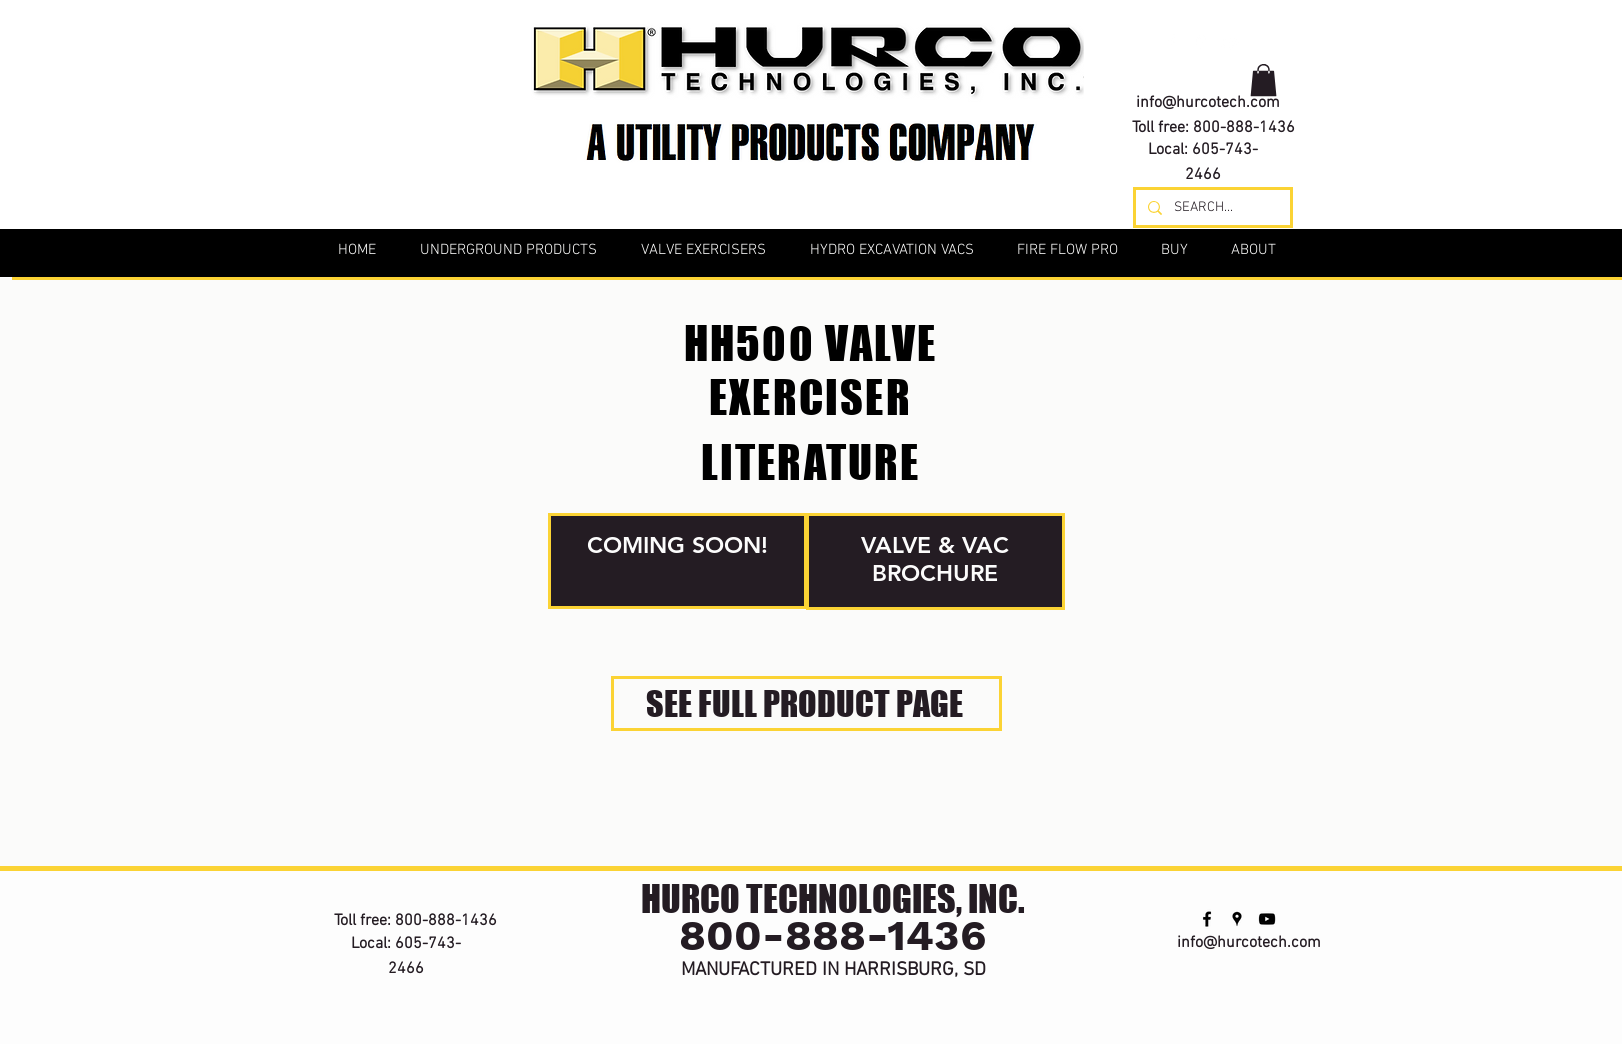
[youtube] (1231, 42)
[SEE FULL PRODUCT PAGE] (806, 703)
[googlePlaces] (1201, 42)
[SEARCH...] (1211, 208)
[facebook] (1171, 42)
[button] (1263, 80)
